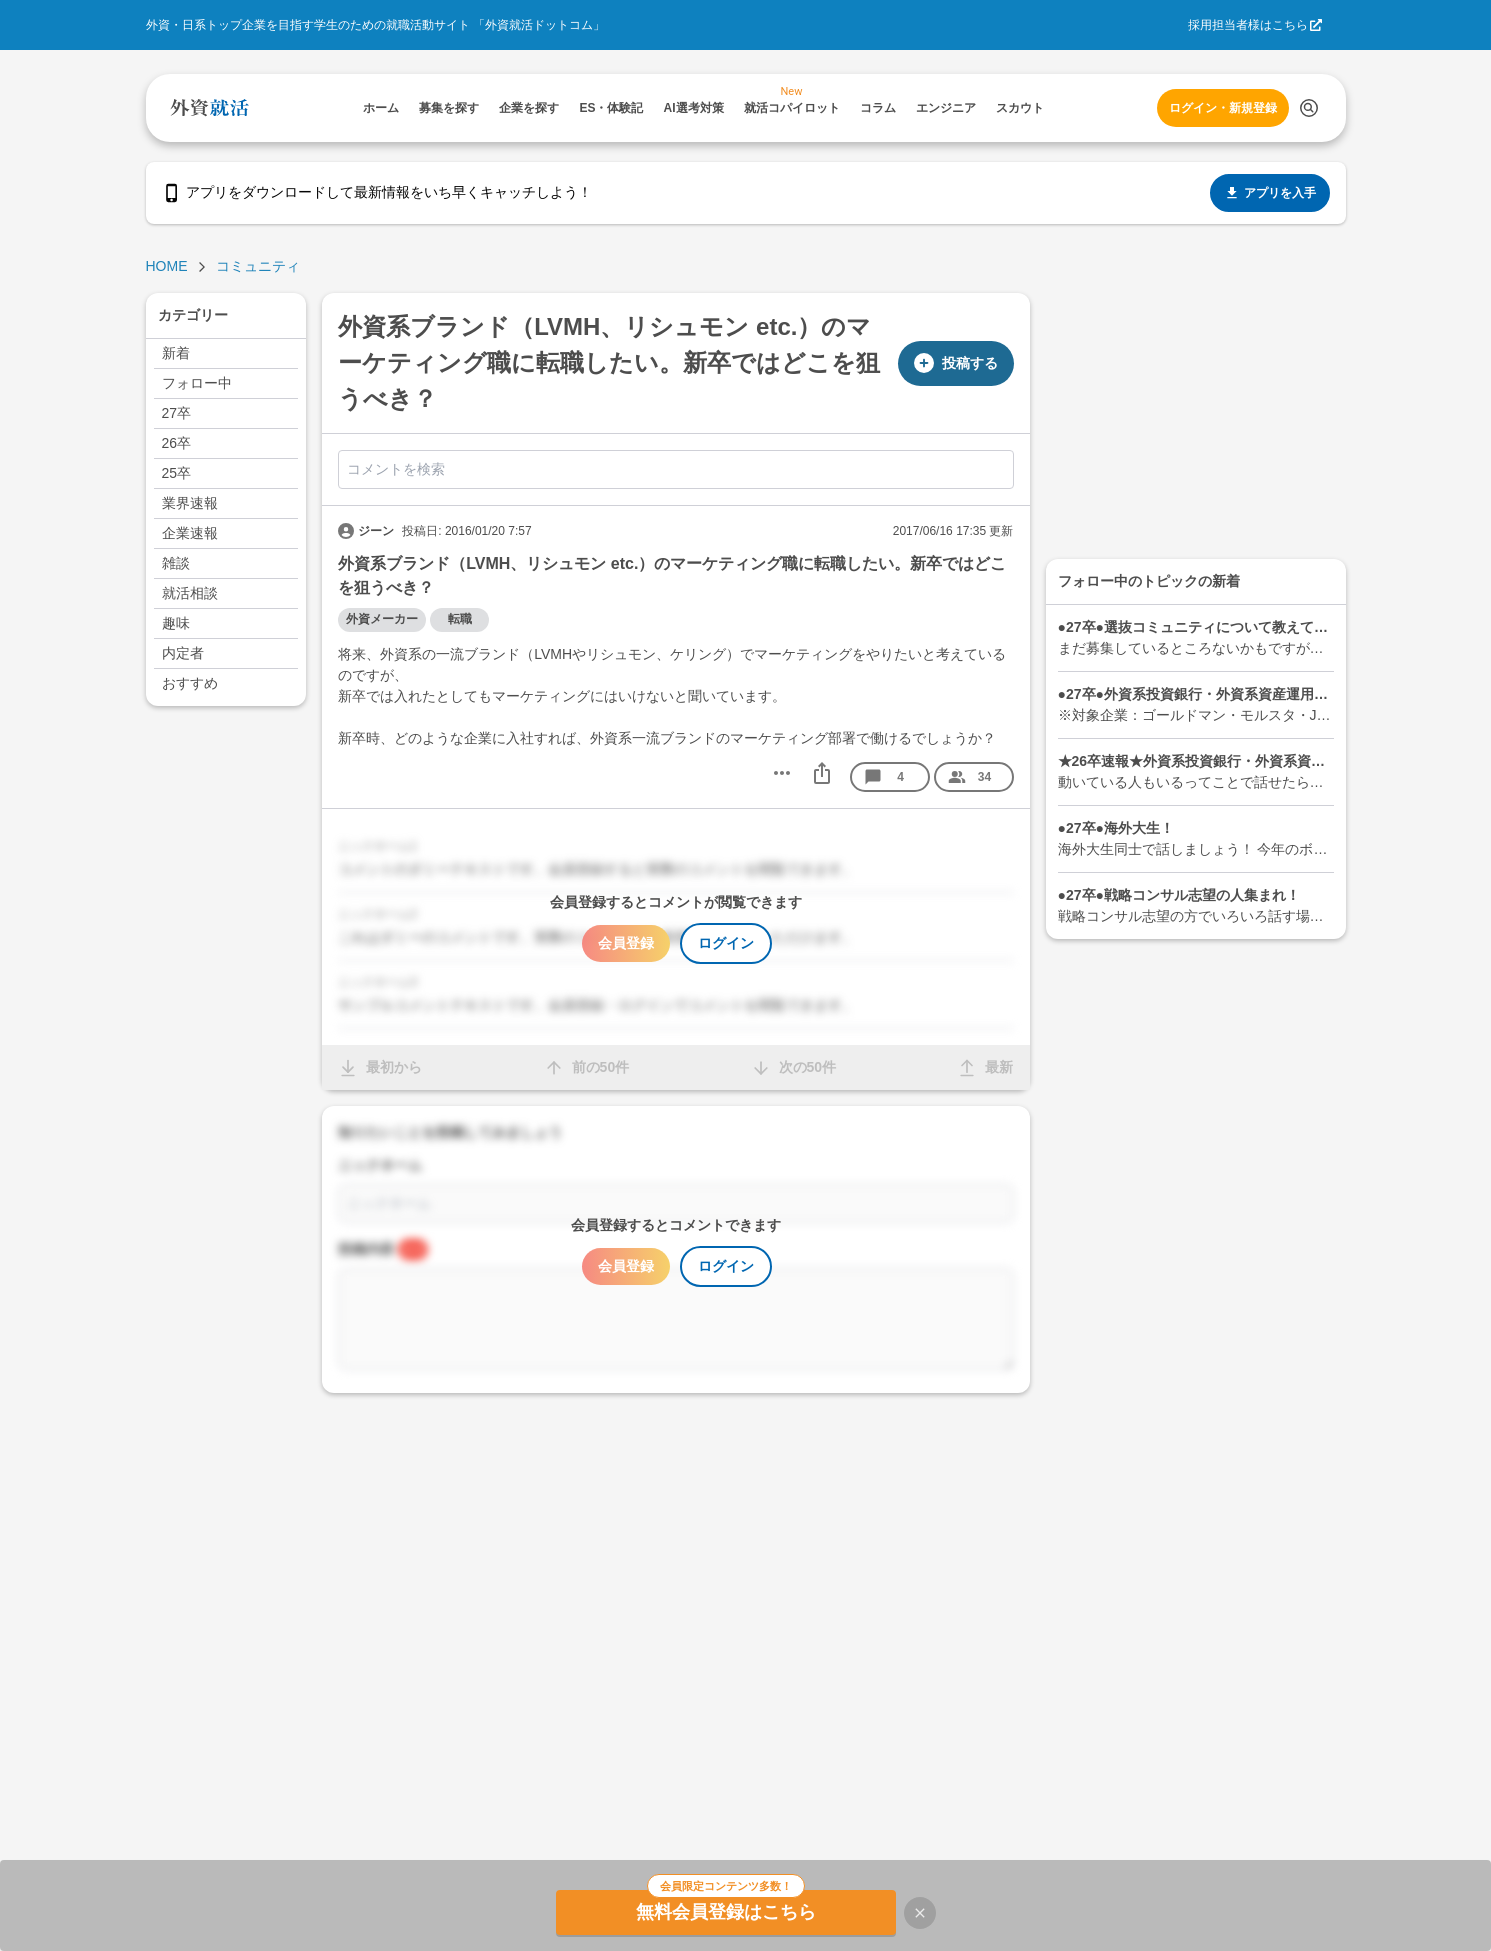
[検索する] (1309, 108)
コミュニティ (258, 266)
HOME (167, 266)
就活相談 (190, 593)
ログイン (726, 943)
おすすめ (190, 683)
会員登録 (626, 943)
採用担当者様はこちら (1248, 25)
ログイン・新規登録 (1223, 108)
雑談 (176, 563)
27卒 (177, 413)
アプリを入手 (1270, 193)
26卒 (177, 443)
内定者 (183, 653)
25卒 (177, 473)
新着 (176, 353)
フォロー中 (197, 383)
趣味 (176, 623)
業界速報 (190, 503)
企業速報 (190, 533)
